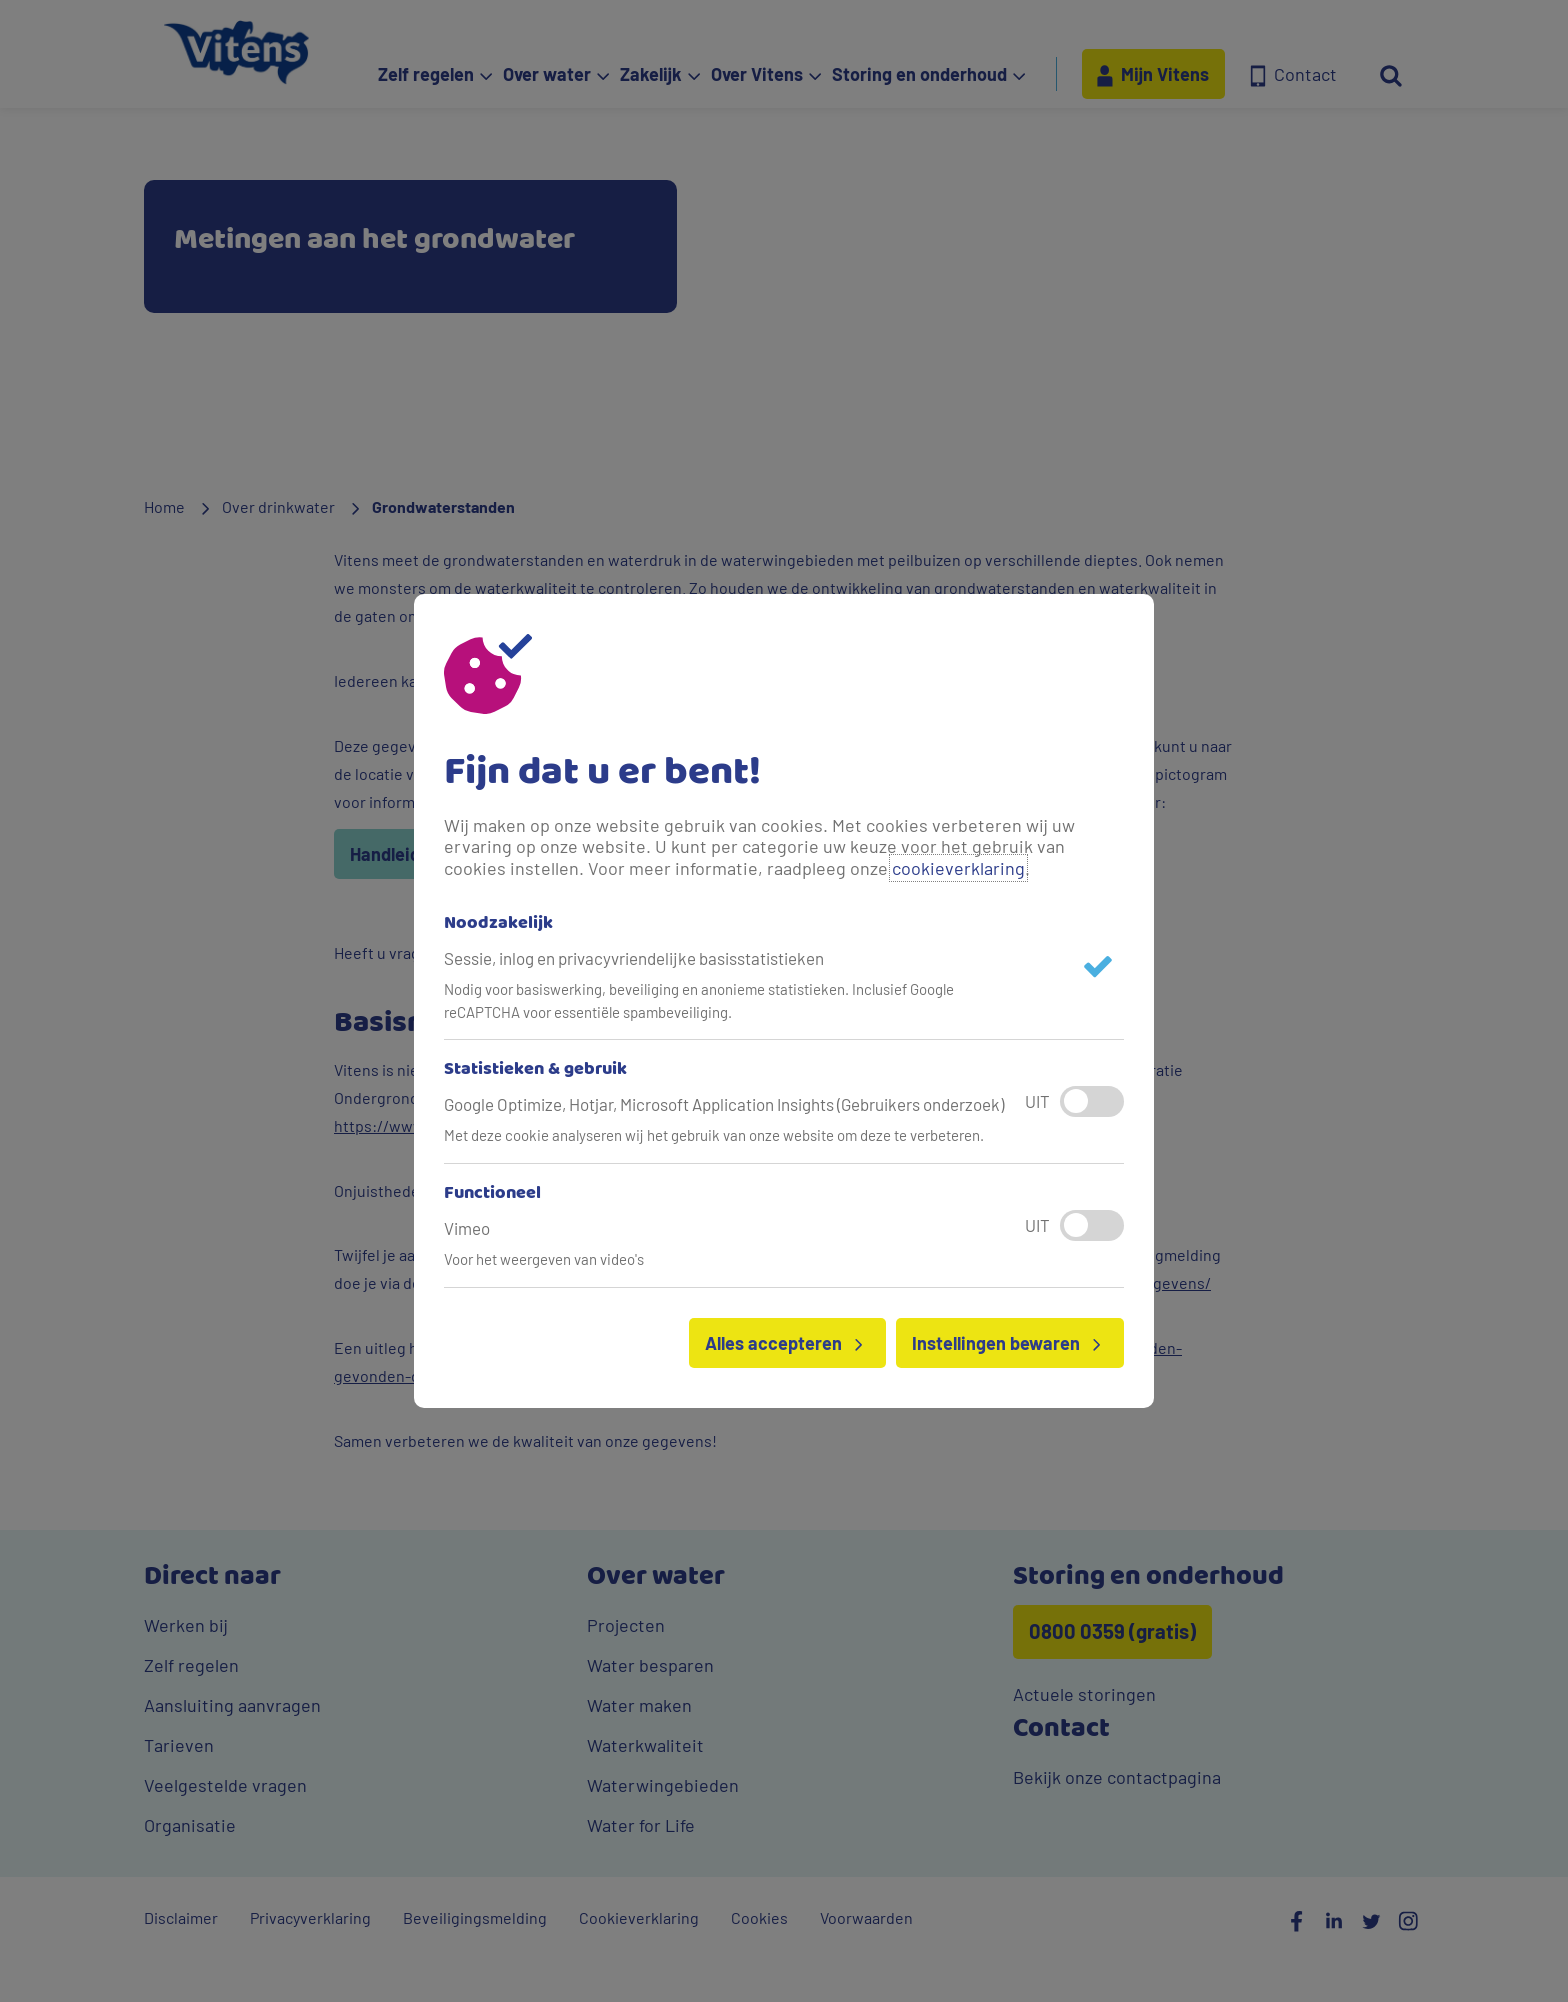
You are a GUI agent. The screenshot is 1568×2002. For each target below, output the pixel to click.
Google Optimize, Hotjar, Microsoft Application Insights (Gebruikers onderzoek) (724, 1104)
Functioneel (492, 1194)
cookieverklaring (958, 868)
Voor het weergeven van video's (544, 1259)
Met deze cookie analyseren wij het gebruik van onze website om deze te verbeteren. (714, 1135)
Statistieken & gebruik (535, 1070)
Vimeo (467, 1228)
